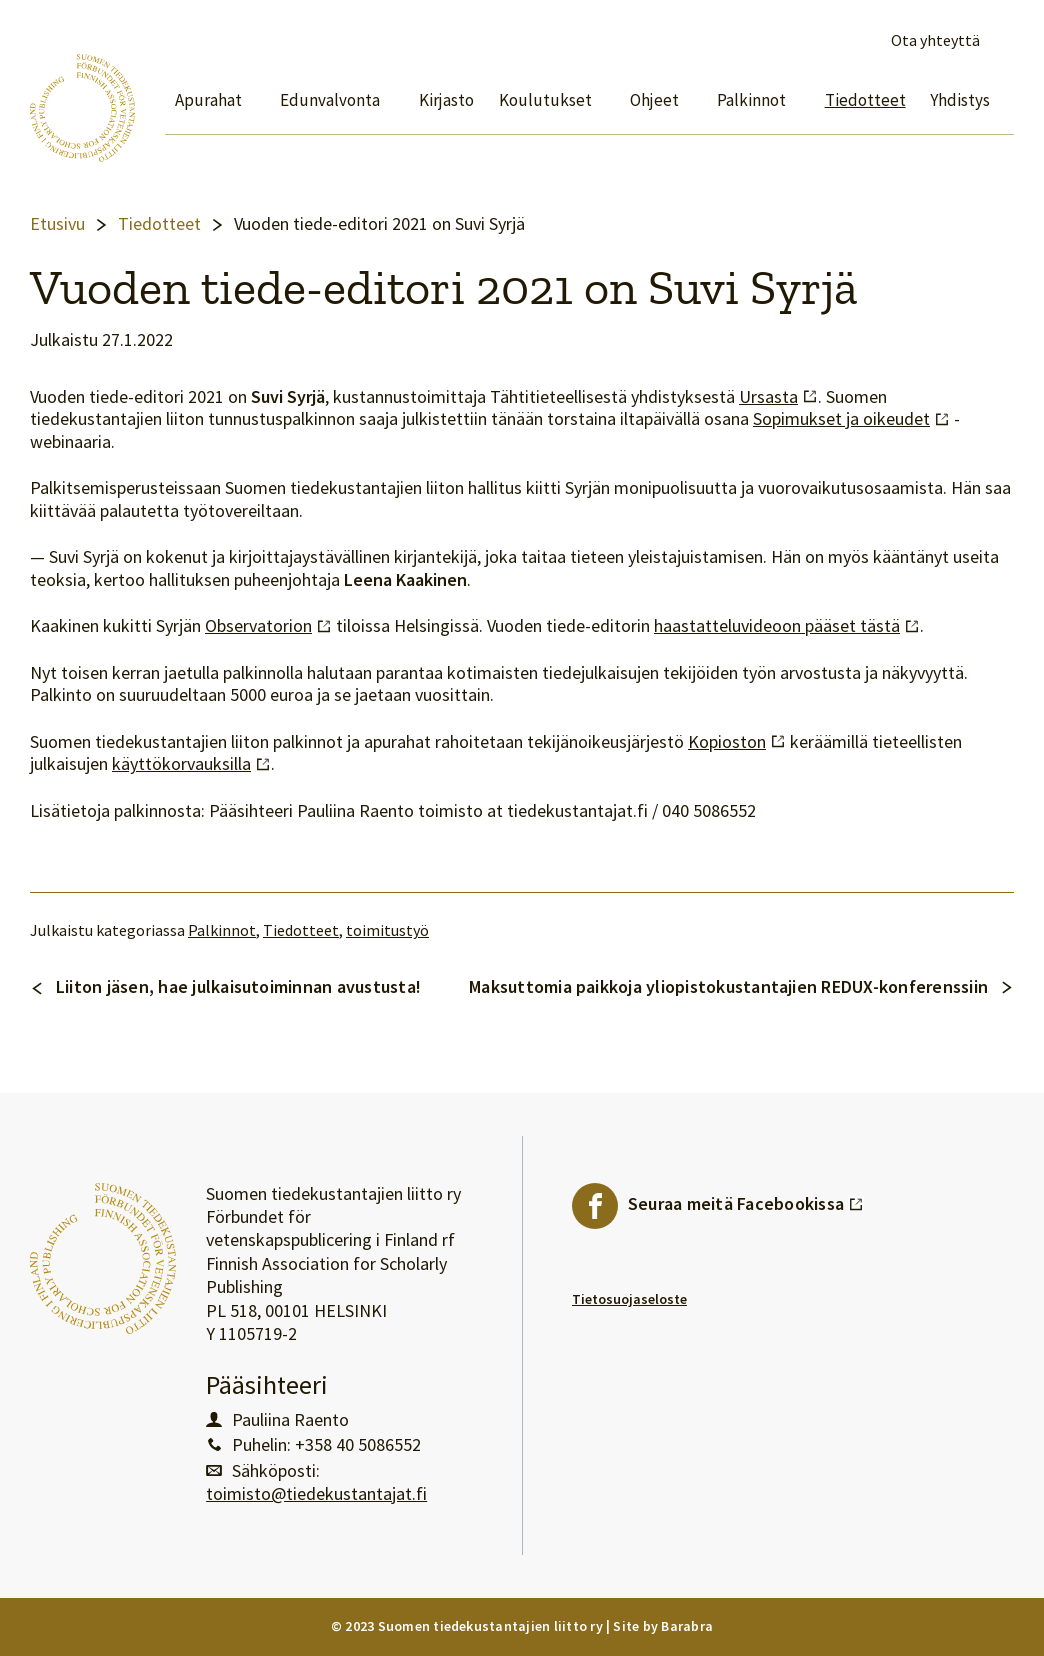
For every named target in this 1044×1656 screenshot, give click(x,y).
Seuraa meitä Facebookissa (746, 1199)
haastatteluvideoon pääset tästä (787, 626)
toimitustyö (387, 930)
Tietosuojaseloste (629, 1299)
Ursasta (778, 397)
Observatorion (268, 626)
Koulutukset (545, 100)
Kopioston (737, 742)
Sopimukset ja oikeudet (851, 419)
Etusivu (57, 224)
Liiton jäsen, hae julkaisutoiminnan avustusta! (238, 986)
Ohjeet (654, 100)
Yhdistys (960, 100)
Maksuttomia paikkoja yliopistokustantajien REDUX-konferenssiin (728, 986)
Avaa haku (1002, 41)
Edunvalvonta (330, 100)
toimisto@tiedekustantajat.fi (316, 1494)
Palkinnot (751, 100)
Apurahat (208, 100)
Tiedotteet (865, 100)
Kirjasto (446, 100)
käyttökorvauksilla (191, 764)
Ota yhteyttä (935, 40)
